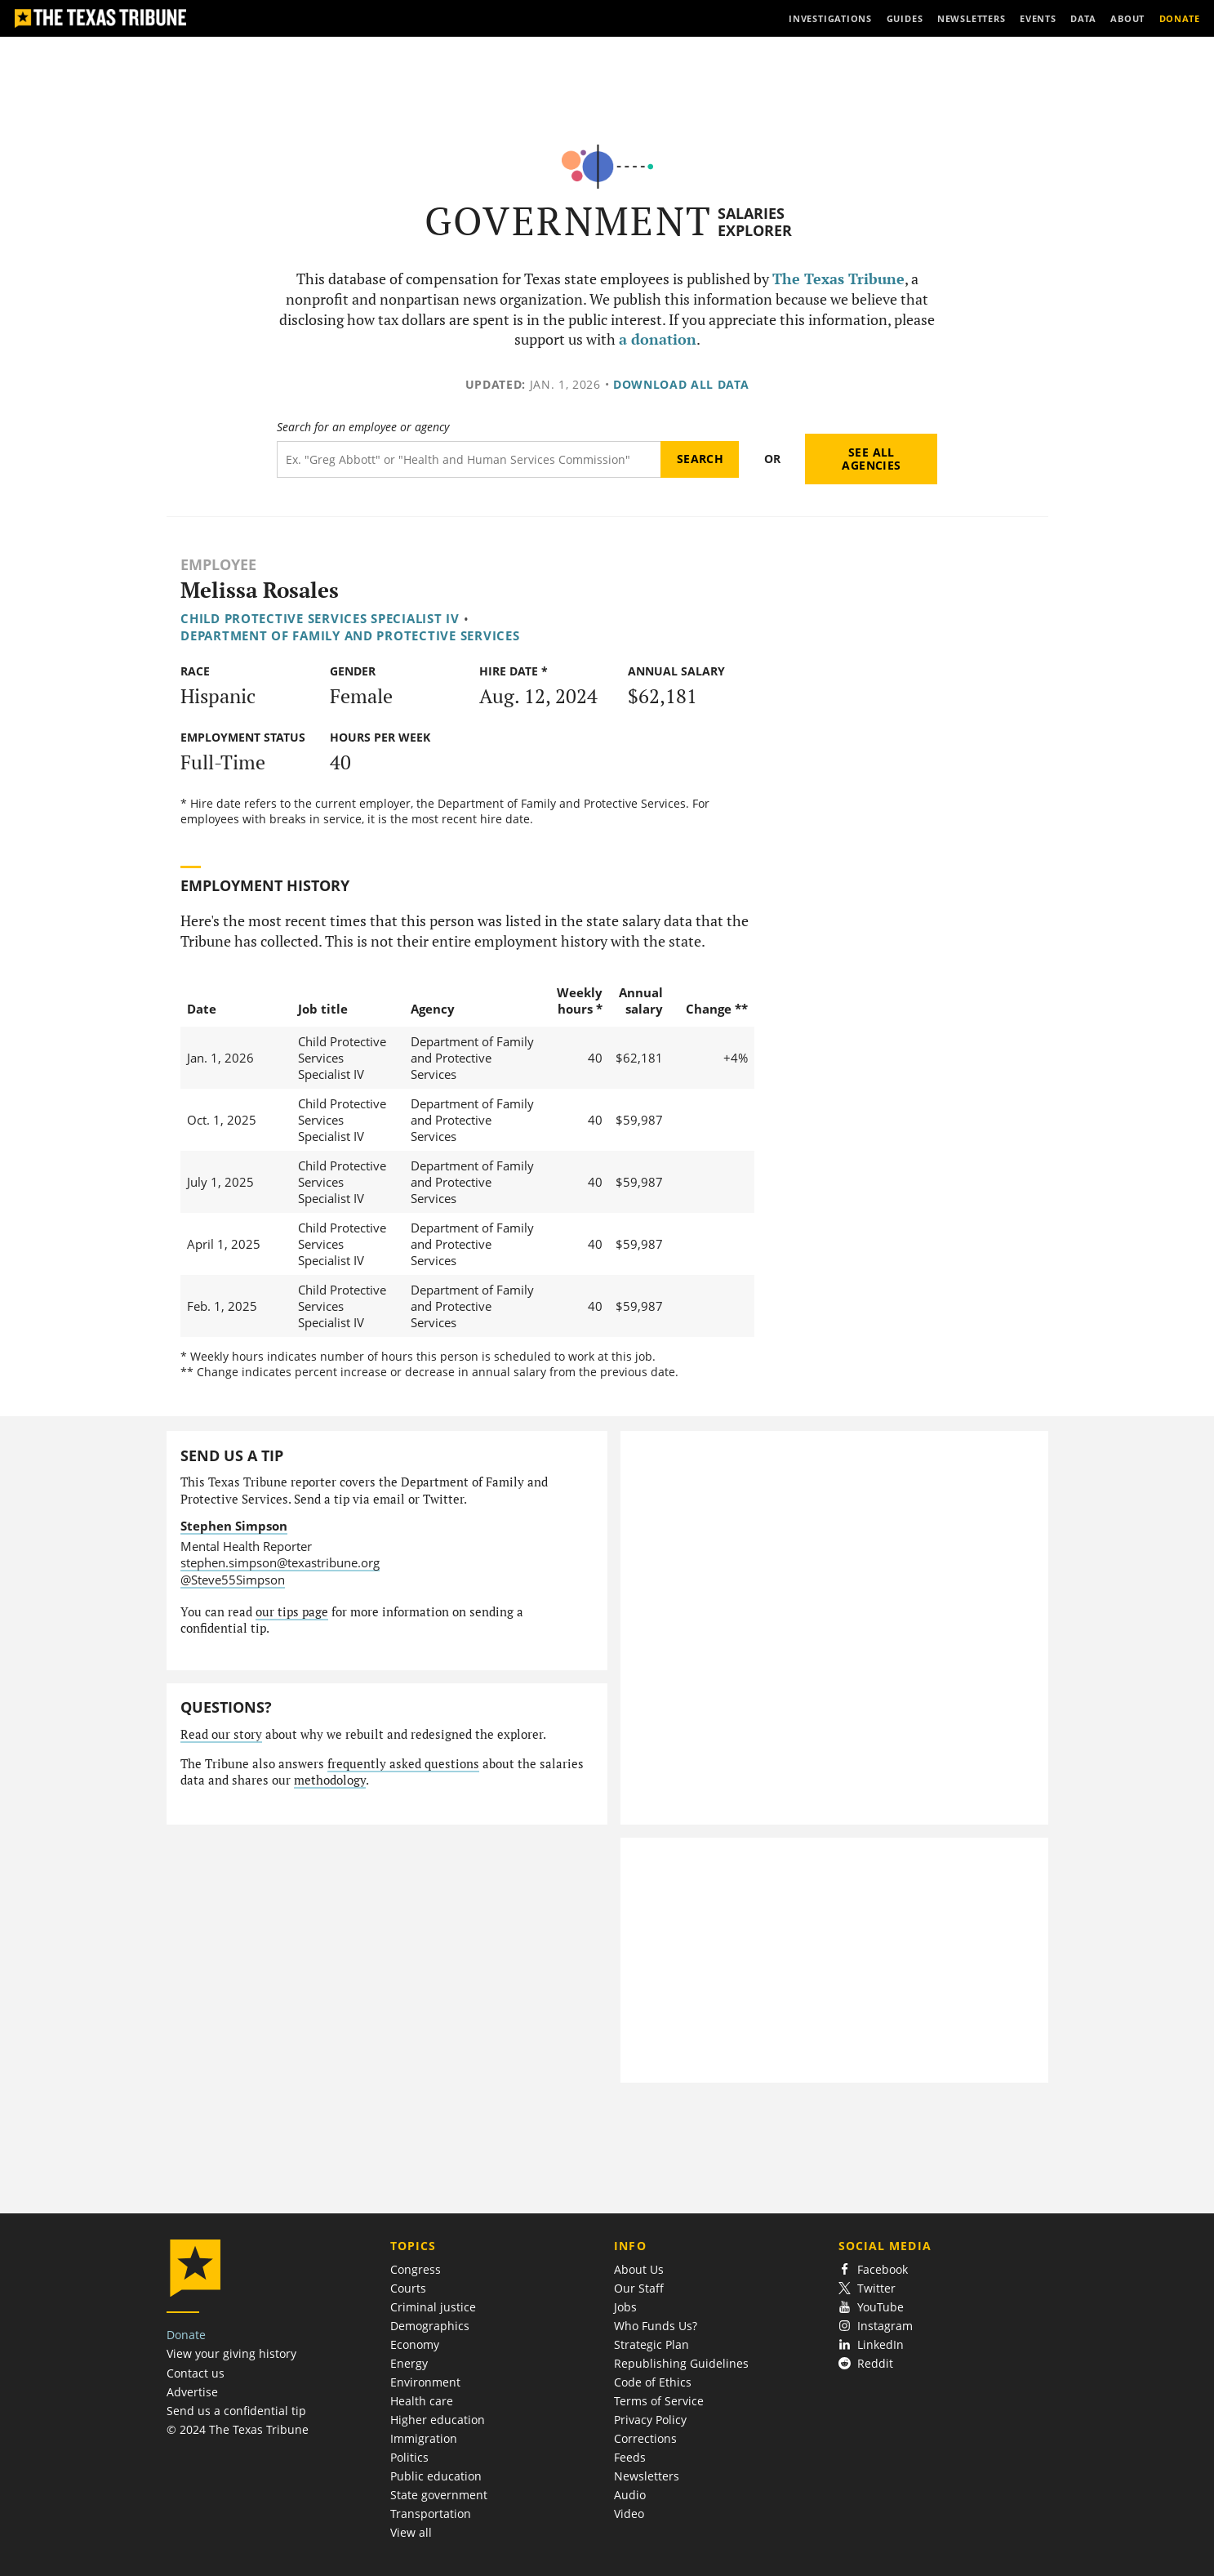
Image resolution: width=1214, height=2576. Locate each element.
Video (629, 2513)
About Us (639, 2269)
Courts (408, 2288)
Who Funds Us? (655, 2325)
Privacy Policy (650, 2419)
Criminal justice (433, 2307)
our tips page (292, 1612)
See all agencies (871, 458)
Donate (186, 2334)
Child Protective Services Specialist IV (320, 618)
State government (438, 2494)
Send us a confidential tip (236, 2410)
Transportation (430, 2513)
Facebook (873, 2269)
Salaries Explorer (755, 221)
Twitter (867, 2288)
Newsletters (646, 2476)
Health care (421, 2401)
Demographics (429, 2325)
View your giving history (231, 2353)
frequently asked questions (403, 1764)
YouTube (871, 2307)
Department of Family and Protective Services (349, 635)
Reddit (866, 2363)
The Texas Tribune (838, 279)
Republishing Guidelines (681, 2363)
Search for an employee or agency (363, 427)
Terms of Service (659, 2401)
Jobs (625, 2307)
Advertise (192, 2392)
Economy (414, 2344)
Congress (415, 2269)
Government (569, 220)
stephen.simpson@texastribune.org (280, 1562)
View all (411, 2532)
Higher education (437, 2419)
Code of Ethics (652, 2382)
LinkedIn (871, 2344)
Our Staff (639, 2288)
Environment (425, 2382)
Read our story (221, 1734)
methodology (330, 1780)
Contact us (196, 2373)
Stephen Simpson (233, 1526)
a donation (657, 339)
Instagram (876, 2325)
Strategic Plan (651, 2344)
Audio (630, 2494)
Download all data (681, 384)
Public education (436, 2476)
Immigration (423, 2438)
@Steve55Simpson (232, 1579)
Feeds (630, 2457)
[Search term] (469, 459)
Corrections (645, 2438)
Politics (409, 2457)
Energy (409, 2363)
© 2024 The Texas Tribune (238, 2429)
